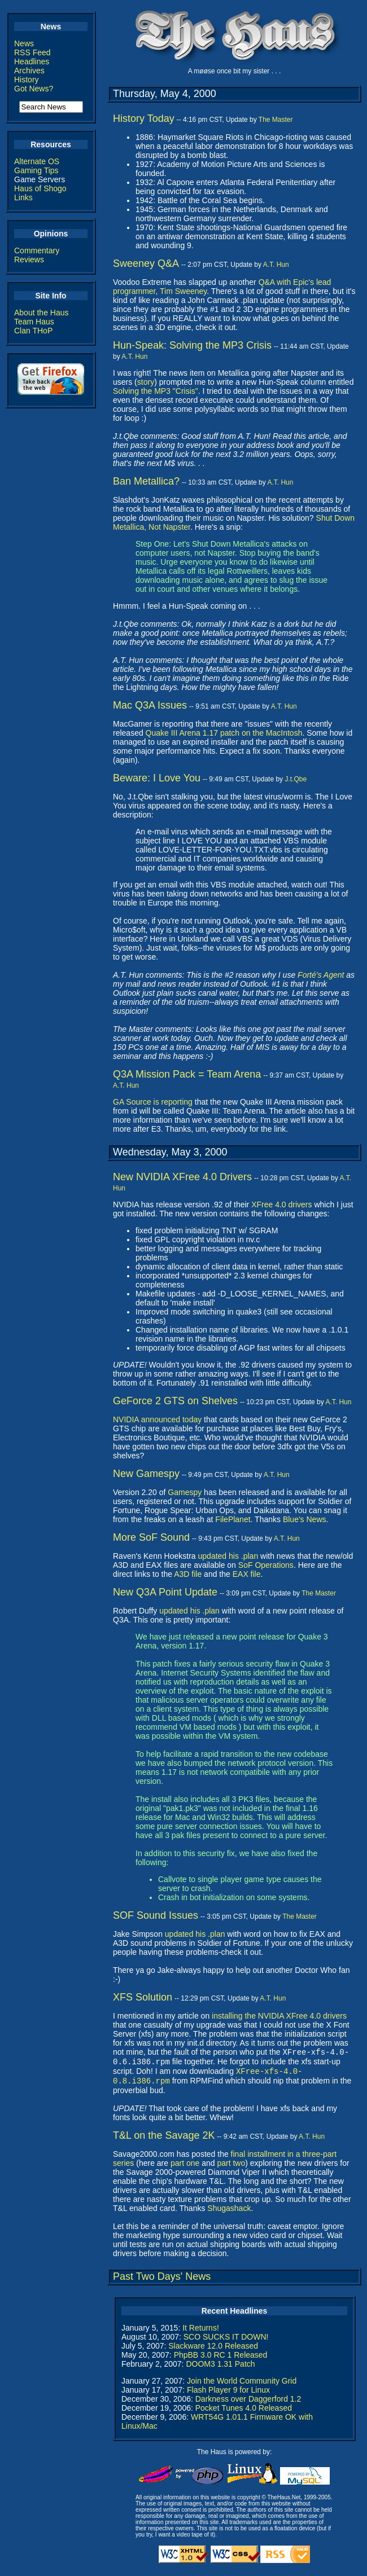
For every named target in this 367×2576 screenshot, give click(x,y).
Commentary (36, 250)
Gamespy (185, 1492)
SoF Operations (266, 1565)
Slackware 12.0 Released (213, 2350)
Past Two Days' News (162, 2281)
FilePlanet (232, 1519)
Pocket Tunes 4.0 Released (243, 2412)
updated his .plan (228, 1555)
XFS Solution (142, 1997)
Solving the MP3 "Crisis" (155, 390)
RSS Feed (32, 52)
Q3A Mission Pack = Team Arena (187, 1074)
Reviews (29, 259)
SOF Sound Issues (155, 1915)
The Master (276, 120)
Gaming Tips (36, 170)
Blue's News (304, 1519)
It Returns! (200, 2332)
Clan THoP (33, 330)
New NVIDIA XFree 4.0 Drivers (182, 1177)
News (24, 43)
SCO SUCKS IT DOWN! (226, 2341)
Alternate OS (36, 161)
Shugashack (229, 2212)
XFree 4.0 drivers (281, 1204)
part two (231, 2167)
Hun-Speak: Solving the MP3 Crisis (192, 345)
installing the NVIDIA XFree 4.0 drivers (279, 2015)
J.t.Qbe (296, 779)
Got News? (33, 88)
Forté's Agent (321, 974)
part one (185, 2167)
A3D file (188, 1574)
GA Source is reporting (153, 1101)
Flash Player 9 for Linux (228, 2394)
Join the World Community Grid (241, 2385)
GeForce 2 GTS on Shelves (175, 1400)
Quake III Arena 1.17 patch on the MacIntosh (224, 732)
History (26, 79)
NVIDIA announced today (157, 1419)
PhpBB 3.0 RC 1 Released (221, 2359)
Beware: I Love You (156, 778)
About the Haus (41, 312)
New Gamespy (146, 1473)
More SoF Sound (151, 1537)
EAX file (247, 1574)
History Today (143, 118)
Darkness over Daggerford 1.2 (248, 2403)
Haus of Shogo (40, 188)
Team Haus (34, 321)
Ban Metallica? (146, 481)
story (145, 381)
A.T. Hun (276, 265)
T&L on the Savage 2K (164, 2140)
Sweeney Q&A (146, 263)
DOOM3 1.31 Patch (220, 2368)
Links (23, 197)
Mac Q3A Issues (150, 705)
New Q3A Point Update (165, 1592)
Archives (29, 70)
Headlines (31, 61)
